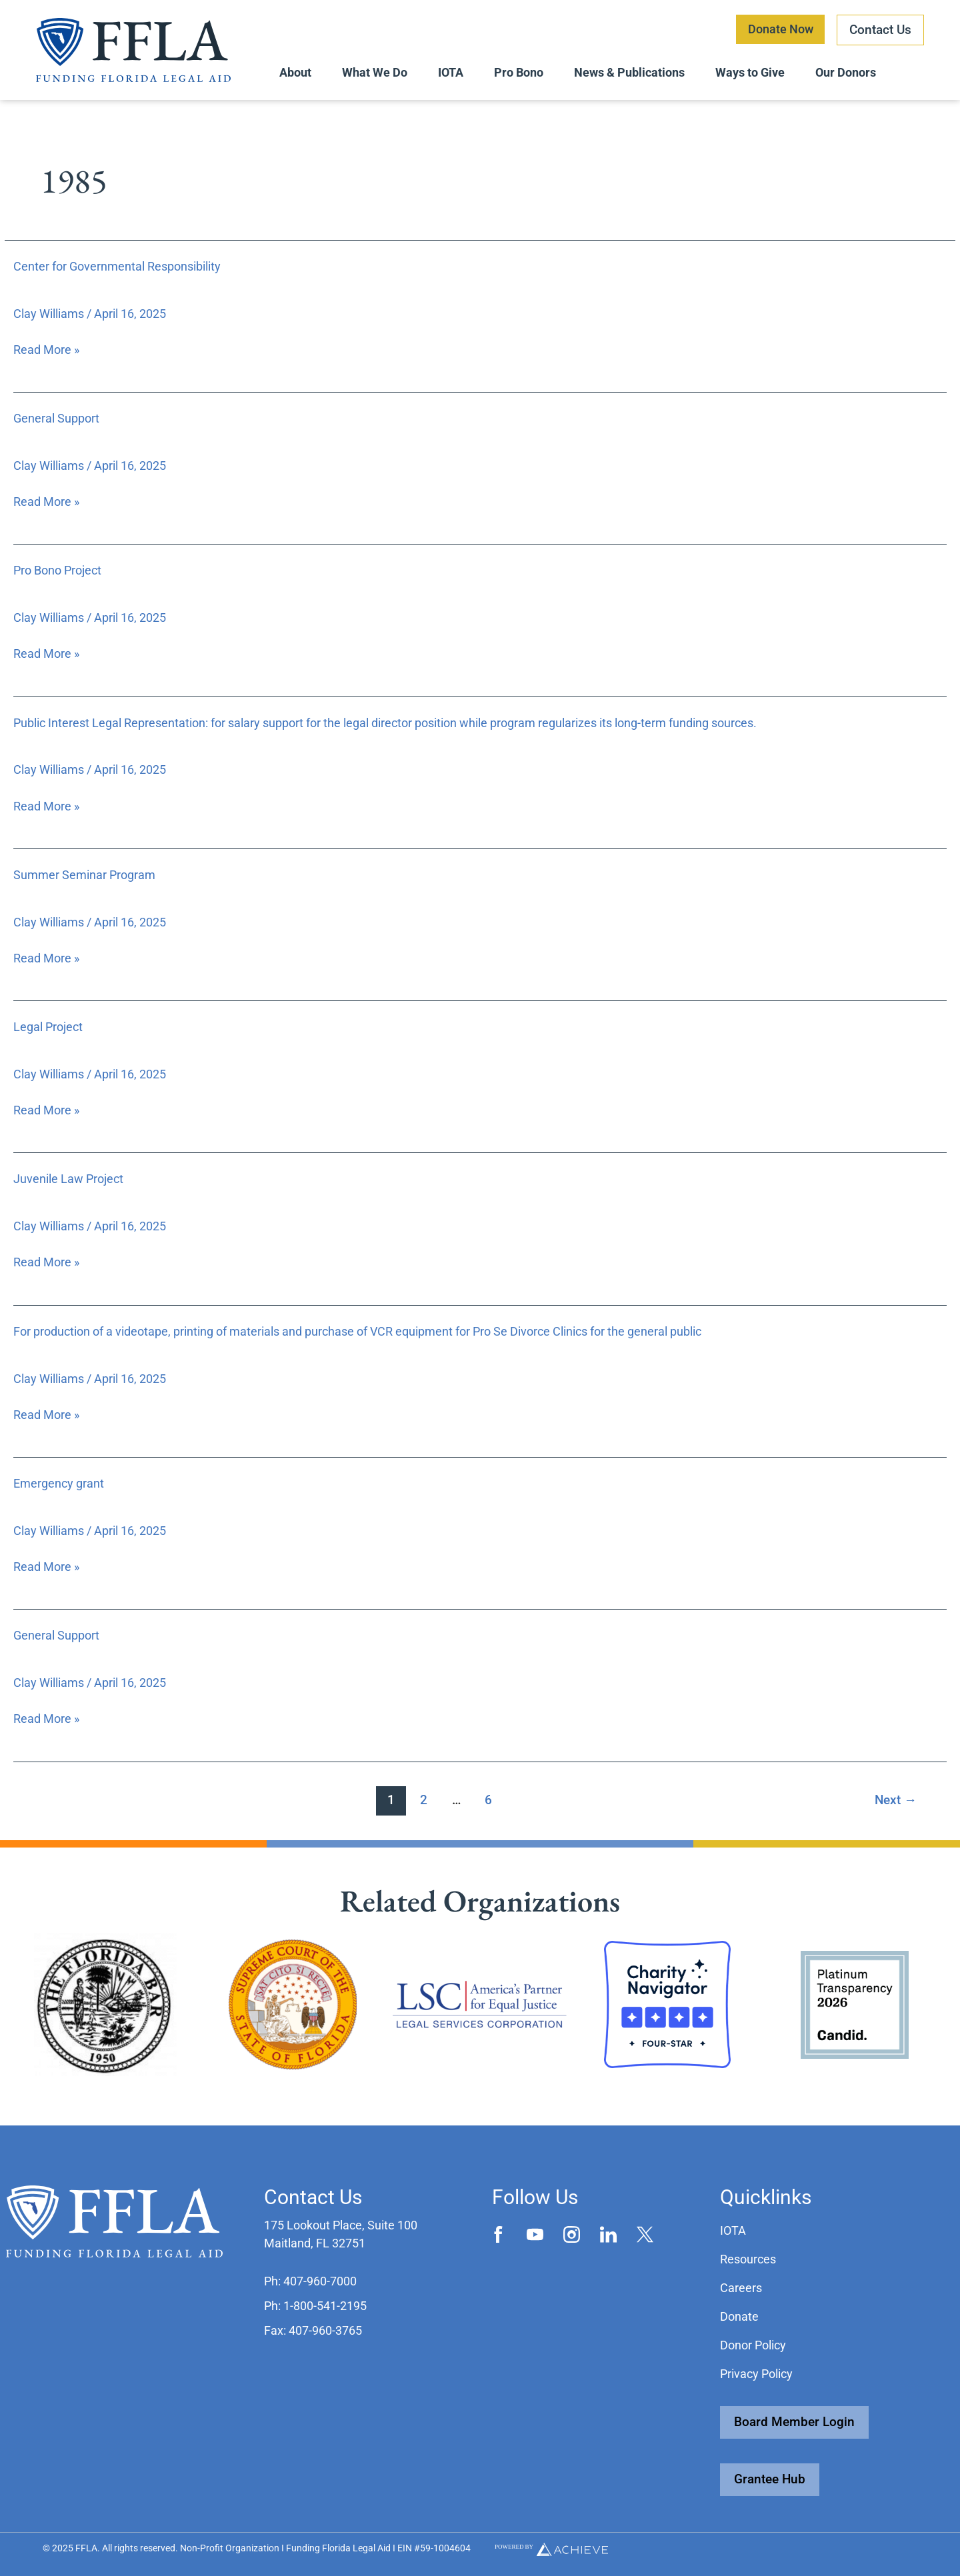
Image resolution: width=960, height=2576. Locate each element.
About (295, 72)
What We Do (374, 72)
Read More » (46, 349)
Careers (741, 2288)
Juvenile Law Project (68, 1179)
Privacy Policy (756, 2374)
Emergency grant (58, 1483)
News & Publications (629, 72)
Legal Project (48, 1027)
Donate (739, 2316)
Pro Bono (518, 72)
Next (896, 1800)
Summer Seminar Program (84, 875)
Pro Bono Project (57, 570)
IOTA (450, 72)
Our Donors (845, 72)
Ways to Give (750, 72)
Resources (748, 2259)
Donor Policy (753, 2345)
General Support (56, 418)
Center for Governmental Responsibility (117, 266)
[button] (310, 2281)
